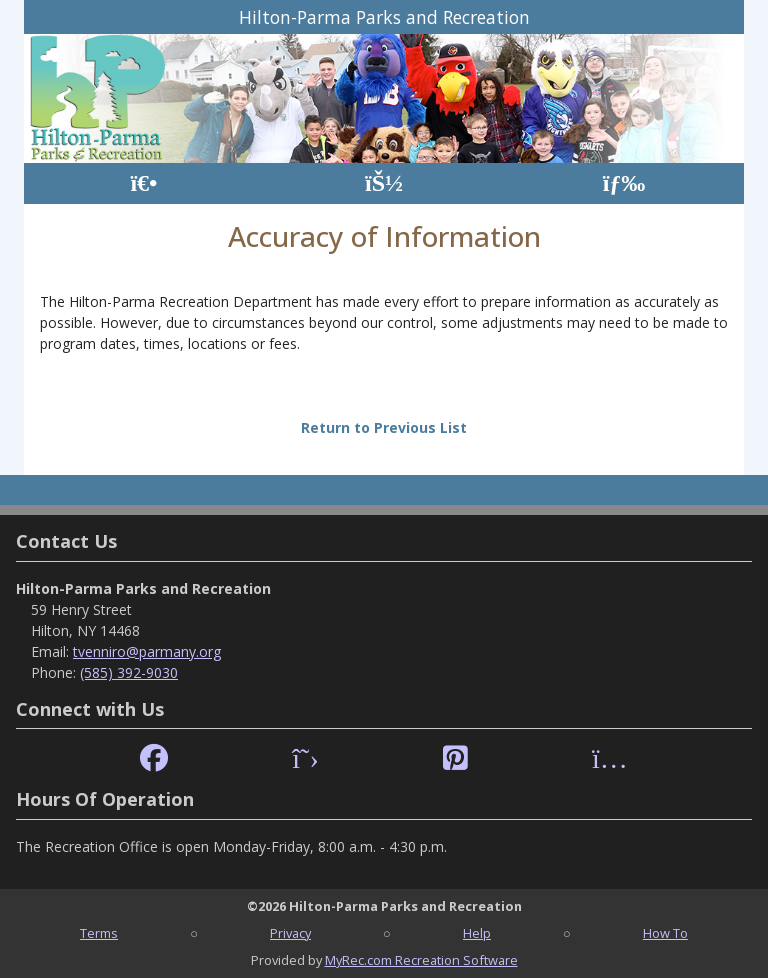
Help (477, 933)
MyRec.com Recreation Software (421, 960)
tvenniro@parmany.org (147, 651)
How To (665, 933)
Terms (99, 933)
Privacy (290, 933)
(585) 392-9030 (129, 672)
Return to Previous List (384, 427)
